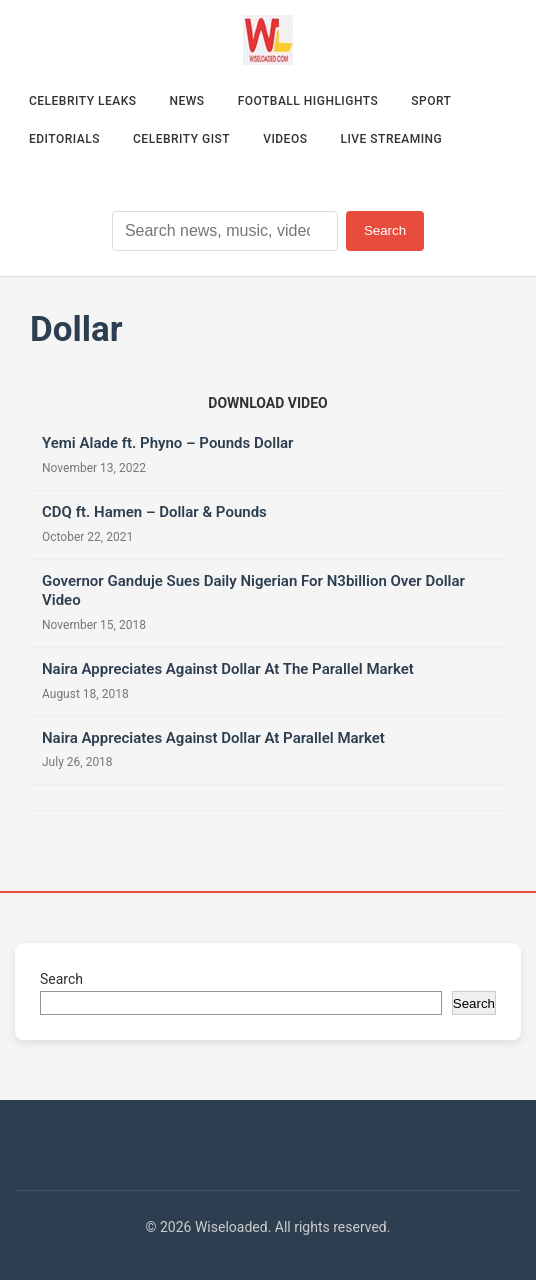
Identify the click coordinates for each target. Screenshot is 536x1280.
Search (385, 230)
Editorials (64, 139)
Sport (431, 101)
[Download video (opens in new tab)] (267, 403)
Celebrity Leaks (83, 101)
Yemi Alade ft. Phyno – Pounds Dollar (168, 443)
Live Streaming (391, 139)
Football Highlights (308, 101)
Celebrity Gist (181, 139)
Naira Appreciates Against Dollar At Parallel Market (213, 738)
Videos (285, 139)
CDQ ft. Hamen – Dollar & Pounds (154, 512)
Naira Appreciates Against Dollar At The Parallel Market (228, 669)
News (187, 101)
